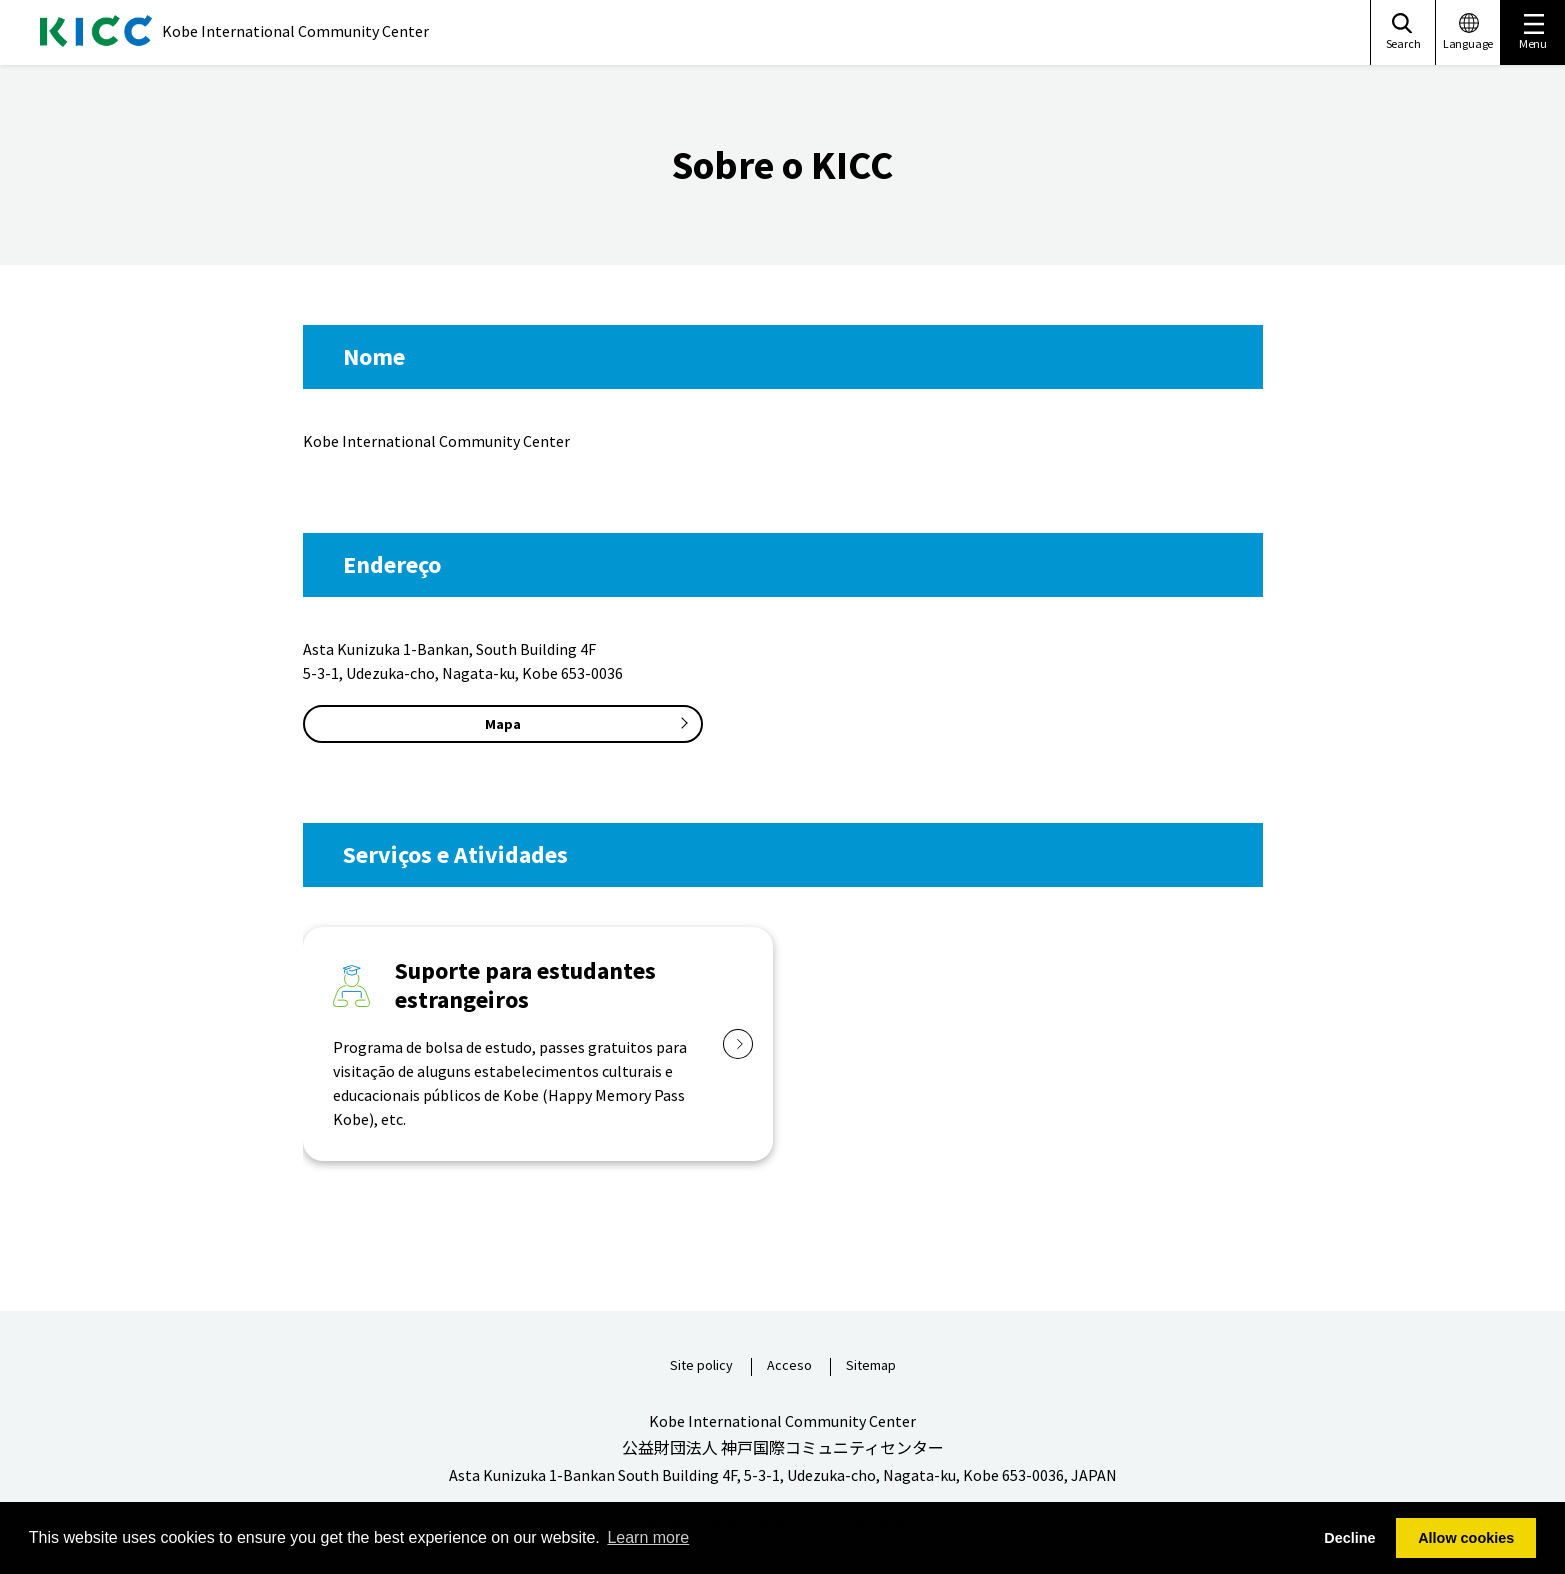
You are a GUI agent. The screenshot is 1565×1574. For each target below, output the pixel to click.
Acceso (789, 1366)
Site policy (701, 1366)
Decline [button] (1349, 1538)
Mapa (503, 724)
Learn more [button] (648, 1537)
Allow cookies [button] (1466, 1538)
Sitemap (871, 1366)
